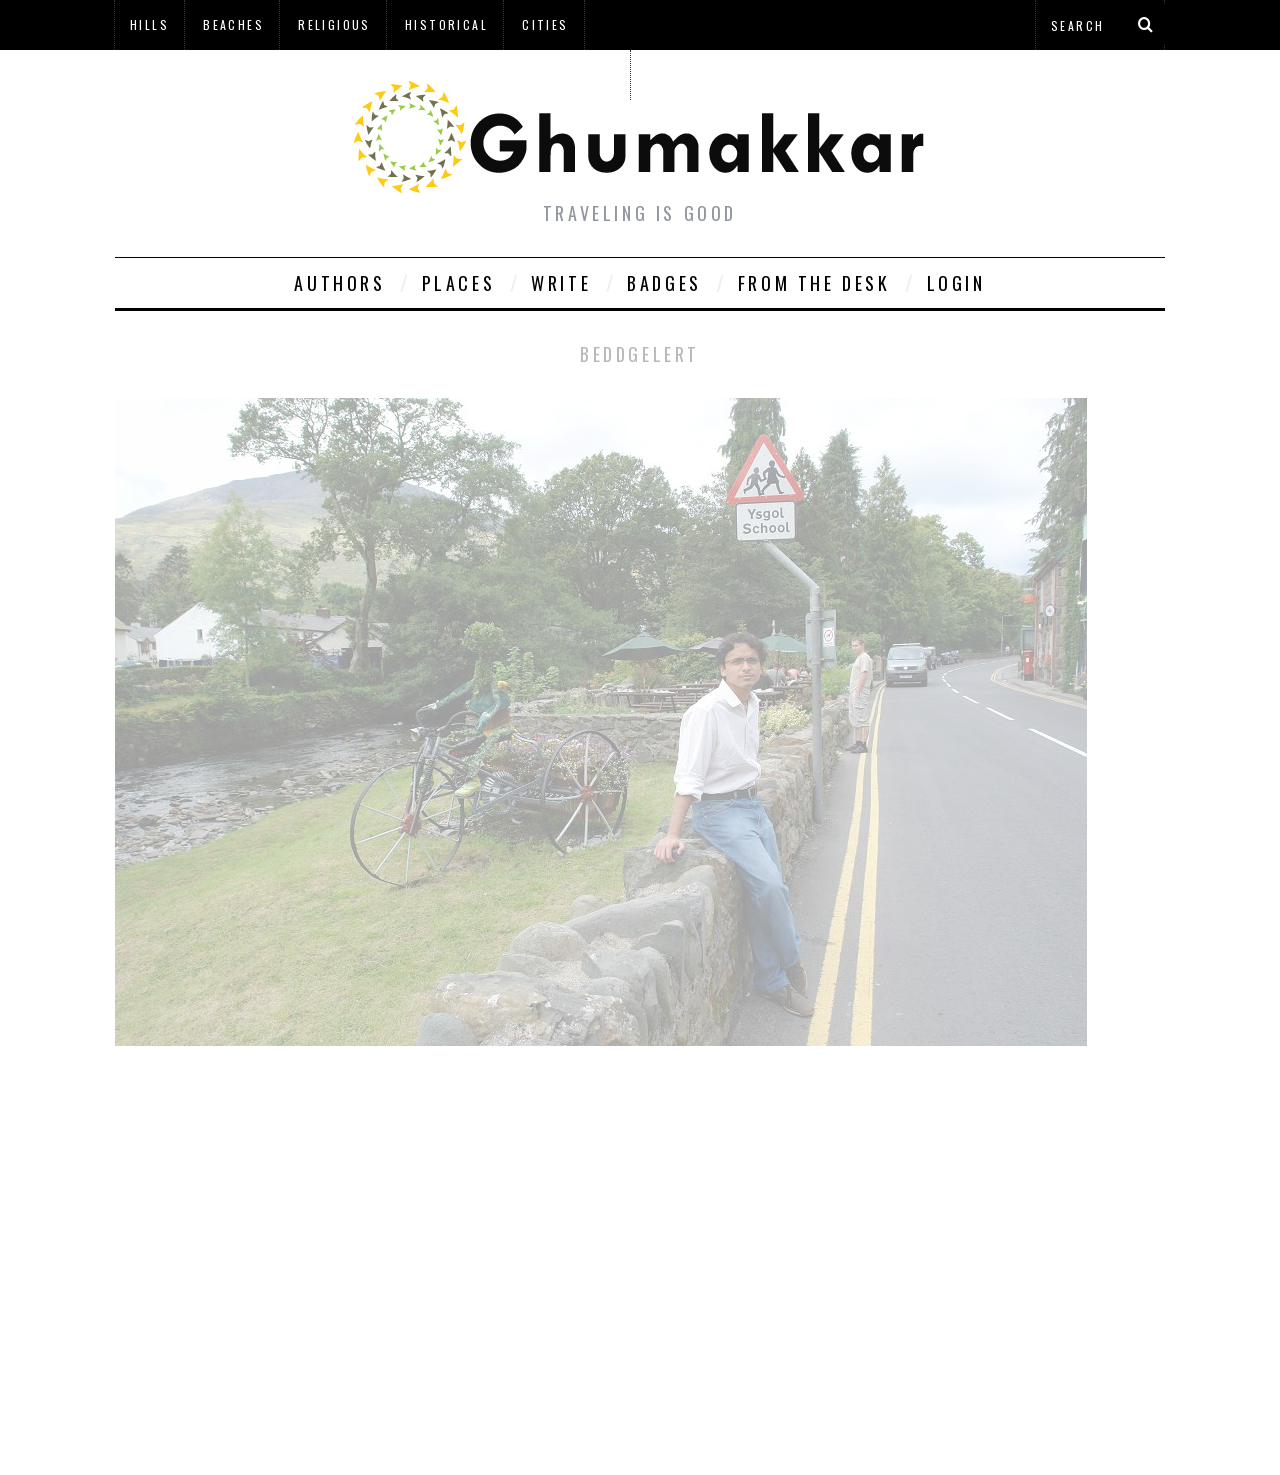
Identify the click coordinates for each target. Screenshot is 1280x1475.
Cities (545, 24)
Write (561, 283)
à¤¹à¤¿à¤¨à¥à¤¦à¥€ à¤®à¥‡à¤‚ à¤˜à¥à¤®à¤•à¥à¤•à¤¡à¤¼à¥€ (372, 74)
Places (459, 283)
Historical (446, 24)
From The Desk (814, 283)
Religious (334, 24)
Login (956, 283)
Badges (664, 283)
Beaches (233, 24)
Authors (339, 283)
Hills (149, 24)
